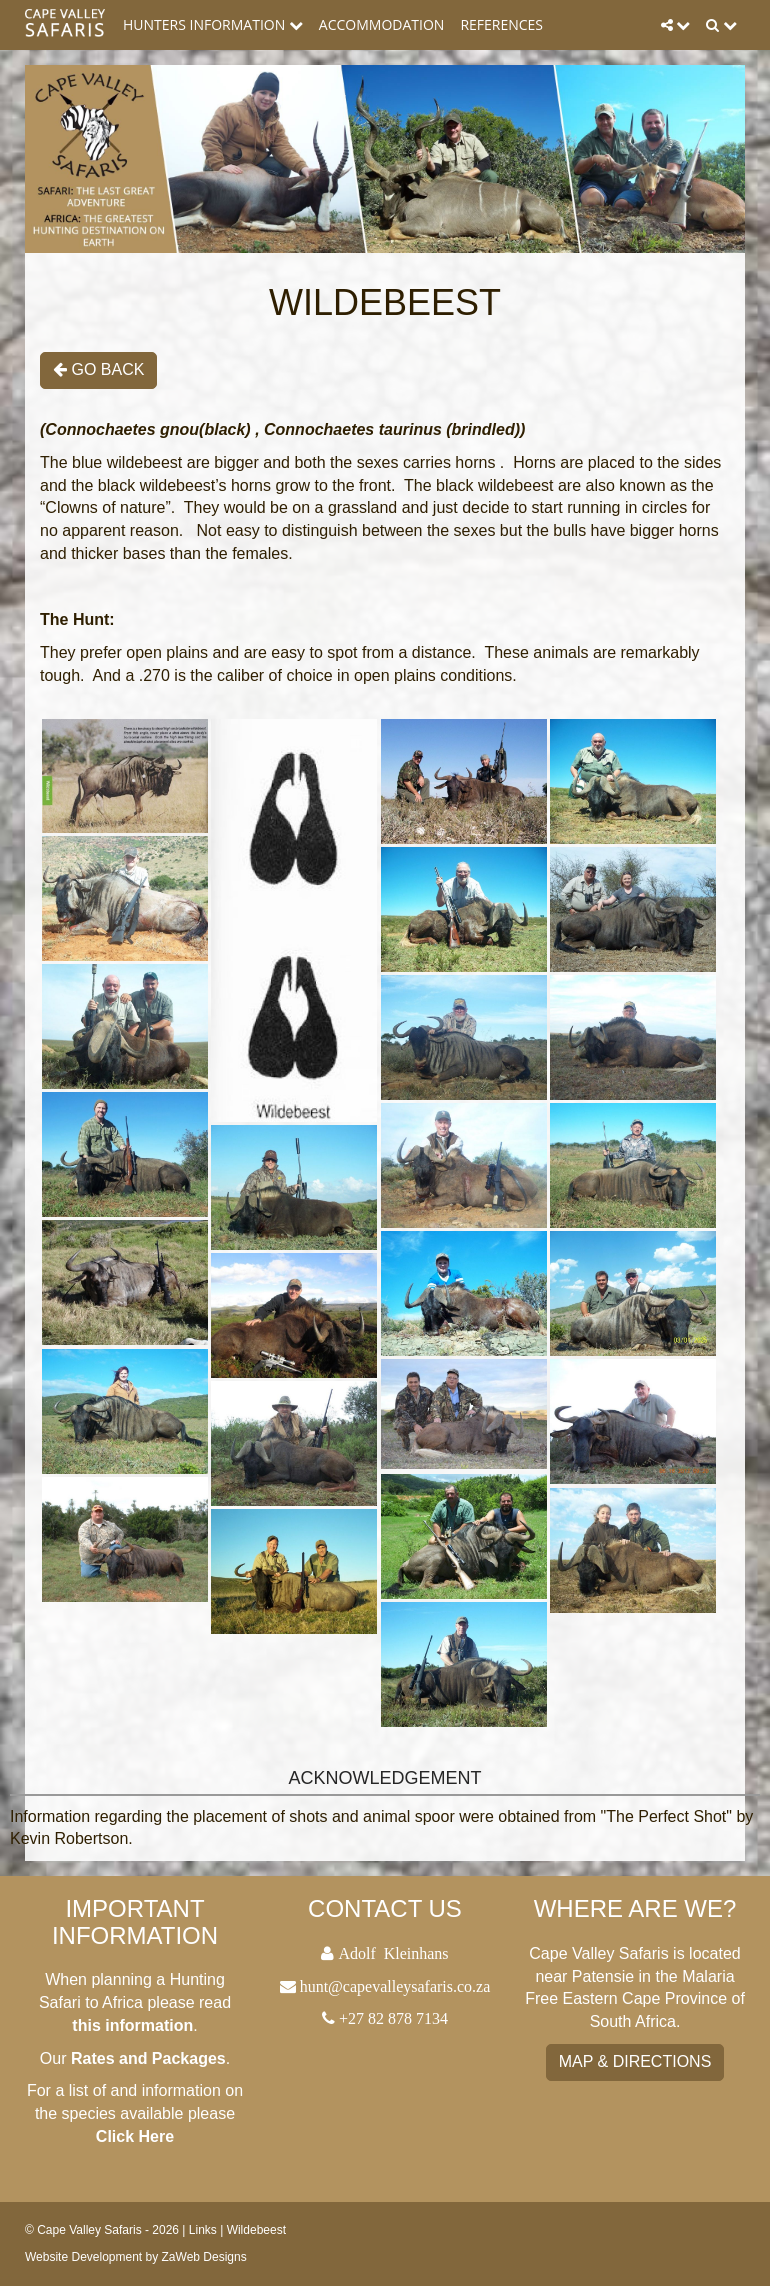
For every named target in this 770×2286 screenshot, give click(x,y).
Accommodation (382, 24)
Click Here (135, 2136)
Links (203, 2230)
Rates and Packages (148, 2058)
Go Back (98, 369)
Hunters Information (213, 24)
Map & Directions (635, 2061)
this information (132, 2025)
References (501, 24)
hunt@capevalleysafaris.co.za (395, 1986)
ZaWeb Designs (204, 2257)
